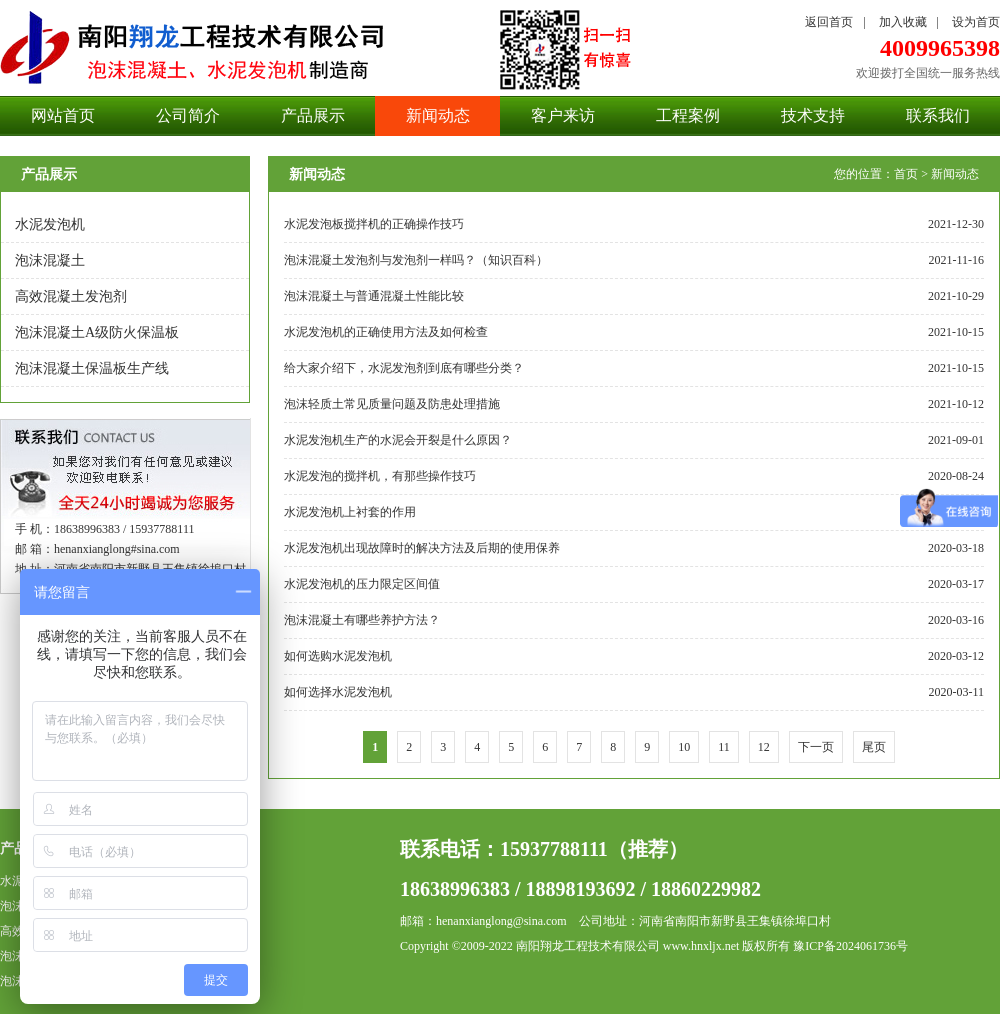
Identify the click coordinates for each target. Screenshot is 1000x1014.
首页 (906, 174)
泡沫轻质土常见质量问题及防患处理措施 (392, 404)
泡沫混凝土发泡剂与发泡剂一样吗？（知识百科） (416, 260)
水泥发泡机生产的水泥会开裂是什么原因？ (398, 440)
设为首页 (976, 22)
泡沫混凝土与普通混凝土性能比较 (374, 296)
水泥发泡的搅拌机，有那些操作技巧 (380, 476)
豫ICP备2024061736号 (850, 946)
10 (684, 747)
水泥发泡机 (50, 224)
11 (724, 747)
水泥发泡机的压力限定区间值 (362, 584)
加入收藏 (903, 22)
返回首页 (829, 22)
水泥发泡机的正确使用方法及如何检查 (386, 332)
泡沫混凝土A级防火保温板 (97, 332)
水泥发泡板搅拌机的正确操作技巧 (374, 224)
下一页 (816, 747)
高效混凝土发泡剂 (71, 296)
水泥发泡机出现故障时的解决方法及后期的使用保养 (422, 548)
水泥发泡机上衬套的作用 (350, 512)
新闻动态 (955, 174)
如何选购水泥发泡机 (338, 656)
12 (764, 747)
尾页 (874, 747)
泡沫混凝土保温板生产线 (92, 368)
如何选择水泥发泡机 (338, 692)
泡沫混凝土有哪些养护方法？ (362, 620)
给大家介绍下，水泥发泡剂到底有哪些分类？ (404, 368)
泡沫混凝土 (50, 260)
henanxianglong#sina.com (117, 549)
